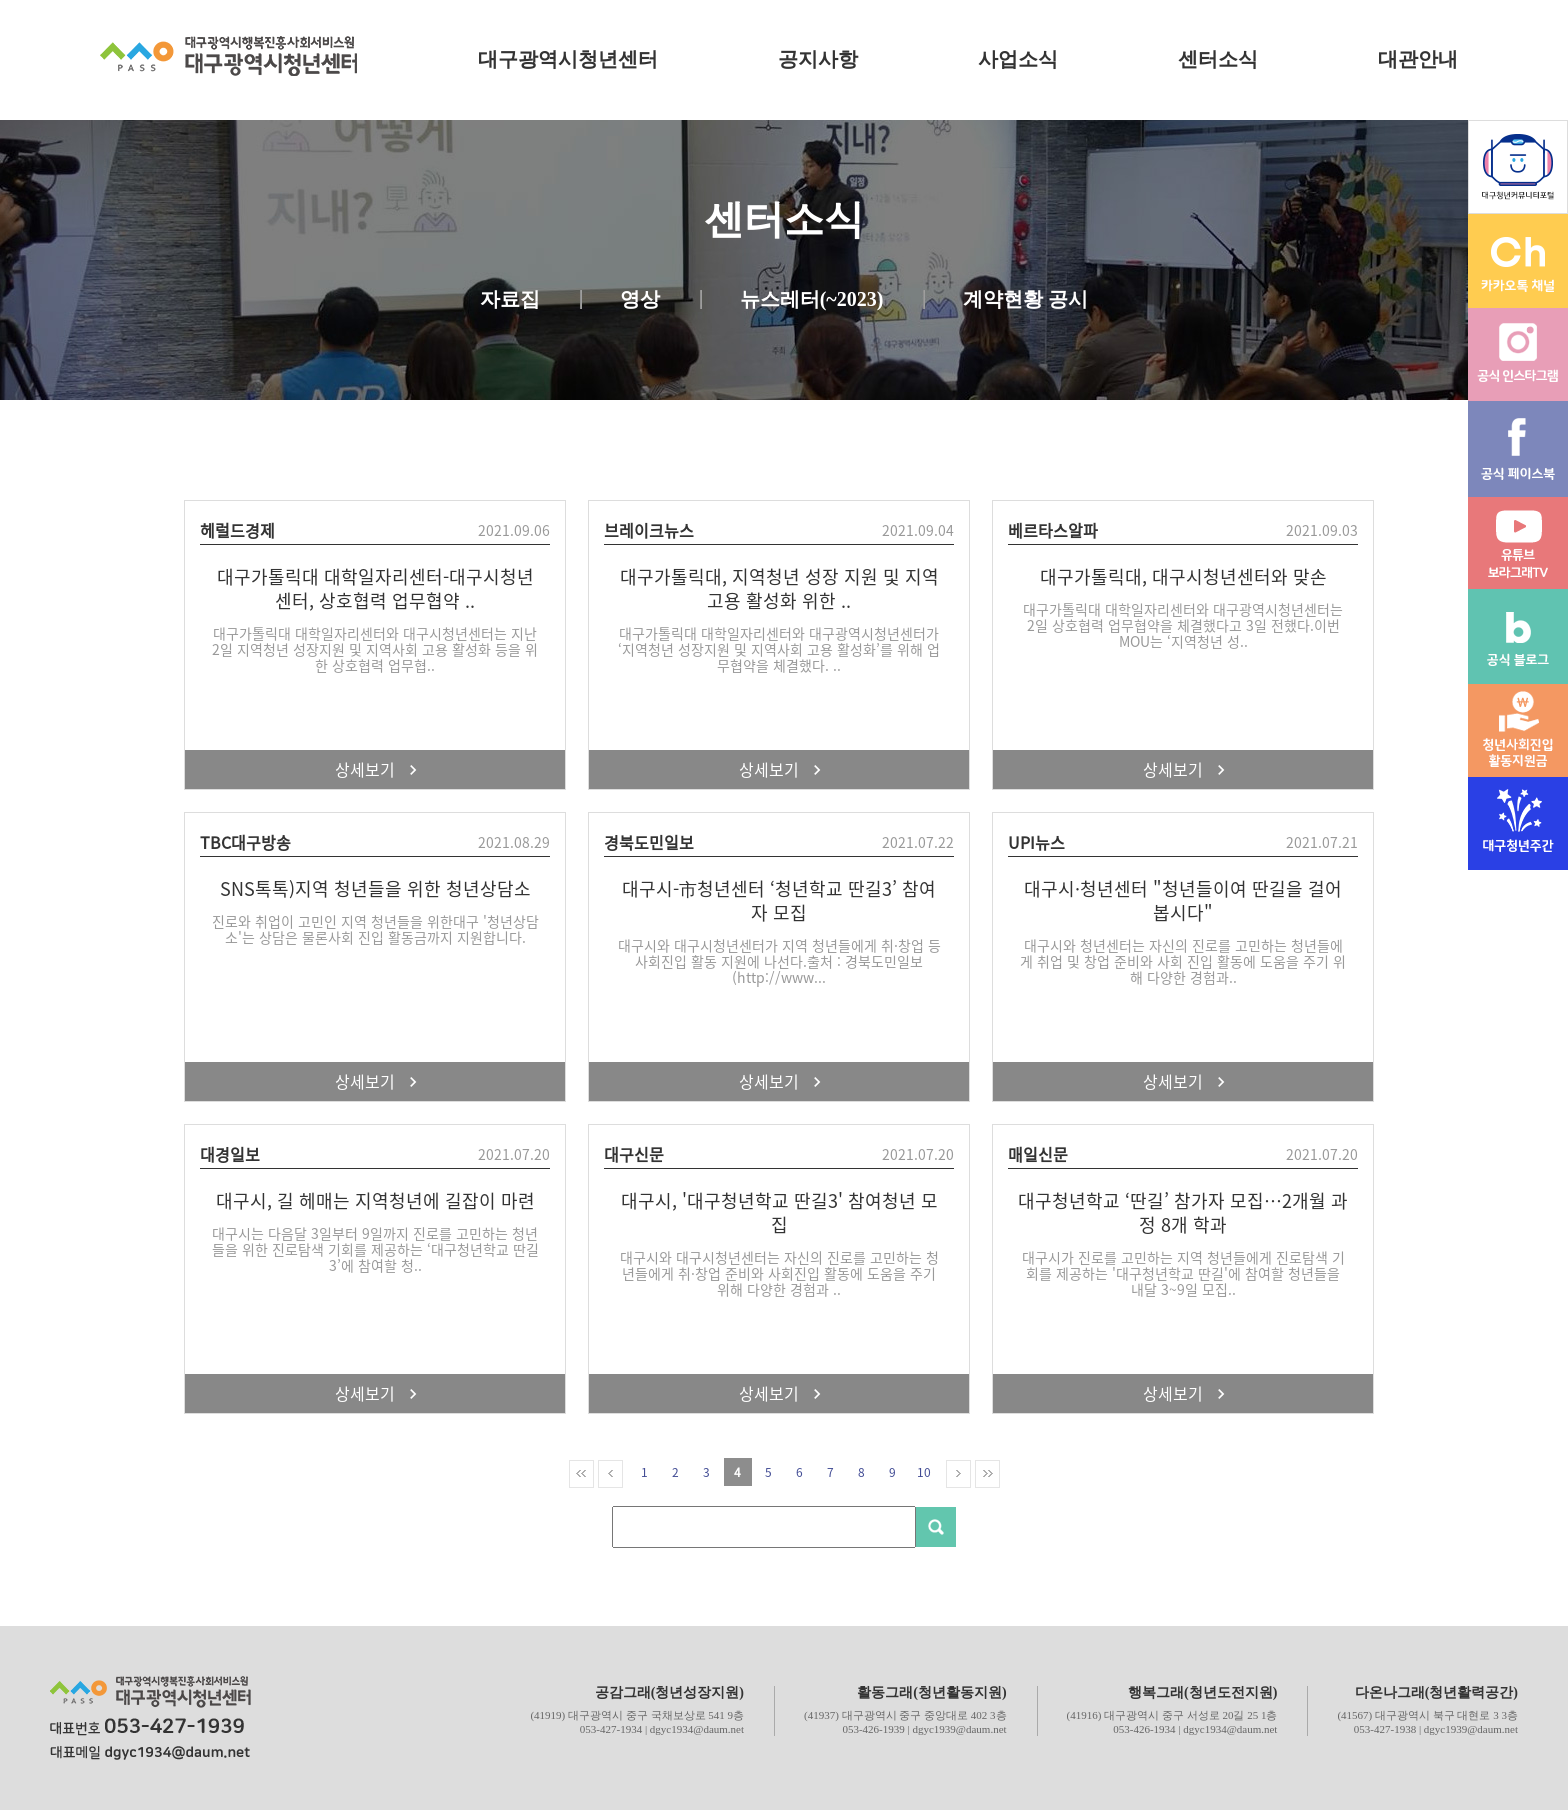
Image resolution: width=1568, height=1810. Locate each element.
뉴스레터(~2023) (812, 299)
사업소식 (1018, 59)
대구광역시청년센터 (568, 59)
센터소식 (1218, 59)
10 (924, 1472)
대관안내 (1418, 59)
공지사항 (818, 59)
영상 (640, 299)
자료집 (510, 299)
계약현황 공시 (1025, 299)
